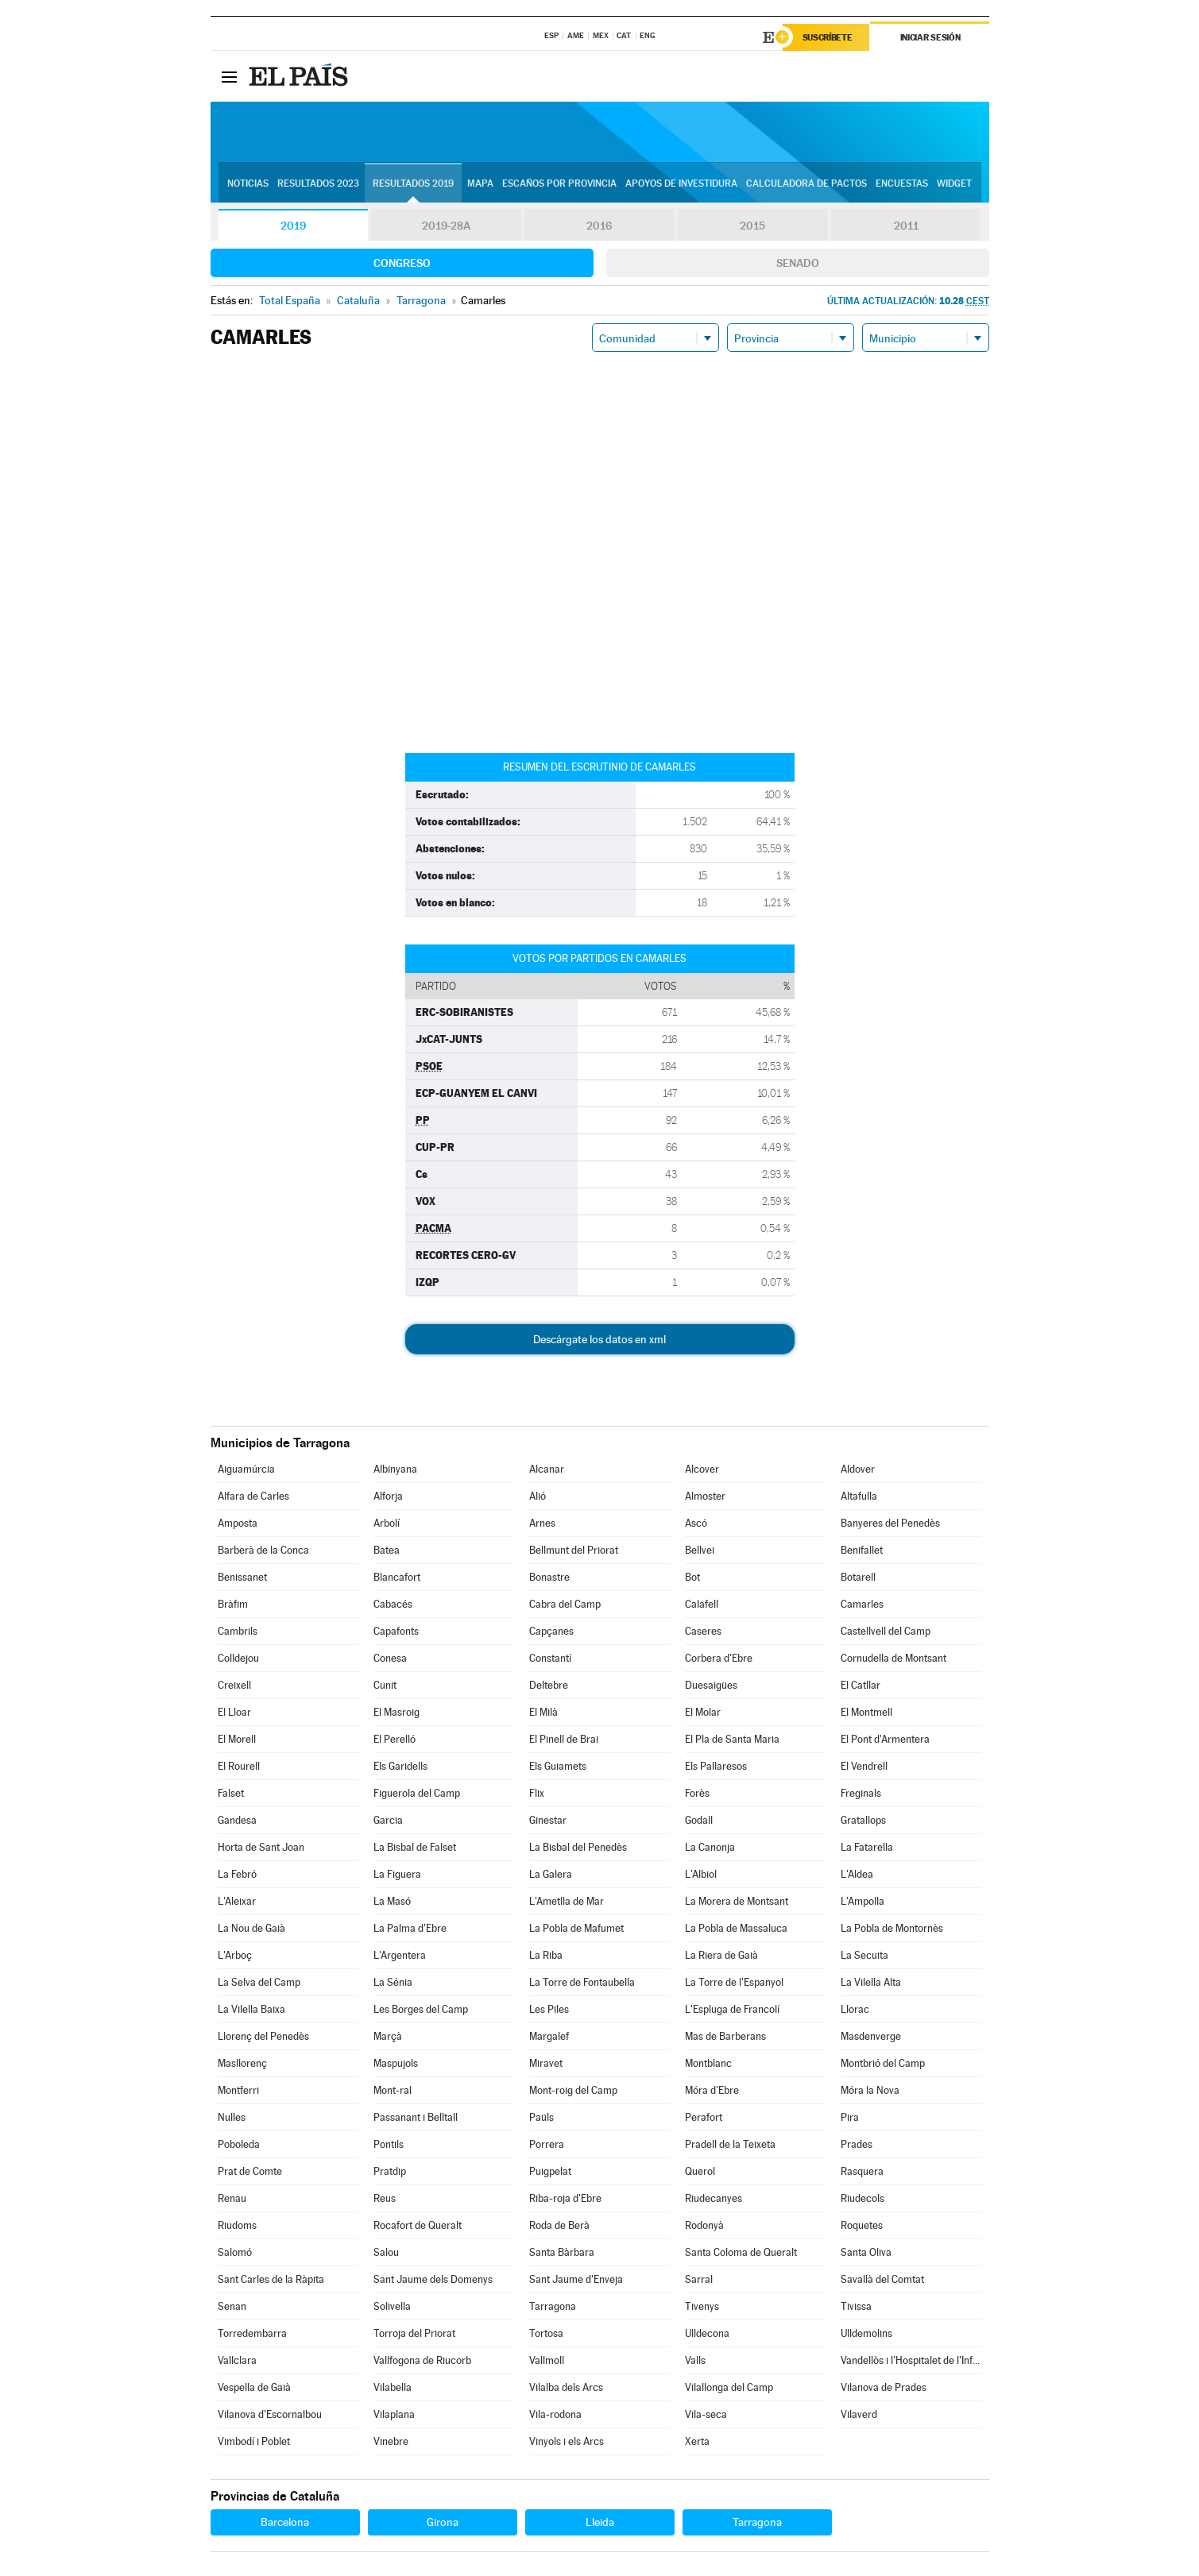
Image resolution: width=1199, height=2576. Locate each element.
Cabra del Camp (565, 1604)
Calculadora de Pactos (806, 183)
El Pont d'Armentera (885, 1739)
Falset (231, 1793)
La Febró (237, 1874)
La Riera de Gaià (721, 1955)
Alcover (702, 1469)
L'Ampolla (862, 1901)
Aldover (858, 1469)
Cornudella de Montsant (893, 1658)
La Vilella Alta (871, 1982)
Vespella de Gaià (254, 2387)
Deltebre (548, 1685)
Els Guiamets (557, 1766)
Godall (699, 1820)
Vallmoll (546, 2360)
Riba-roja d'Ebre (565, 2198)
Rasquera (862, 2171)
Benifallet (862, 1550)
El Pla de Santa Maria (732, 1739)
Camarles (862, 1604)
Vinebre (390, 2441)
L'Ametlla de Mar (566, 1901)
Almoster (705, 1496)
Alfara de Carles (253, 1496)
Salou (386, 2252)
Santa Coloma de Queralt (741, 2252)
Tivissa (856, 2306)
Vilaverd (859, 2414)
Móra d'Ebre (712, 2090)
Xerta (697, 2441)
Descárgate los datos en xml (599, 1339)
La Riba (546, 1955)
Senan (232, 2306)
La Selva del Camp (259, 1982)
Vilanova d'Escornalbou (270, 2414)
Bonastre (549, 1577)
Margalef (549, 2036)
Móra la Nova (870, 2090)
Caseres (703, 1631)
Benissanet (242, 1577)
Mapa (480, 183)
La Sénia (392, 1982)
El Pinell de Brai (563, 1739)
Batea (386, 1550)
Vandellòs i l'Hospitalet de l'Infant (910, 2360)
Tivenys (702, 2306)
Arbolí (386, 1523)
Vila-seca (706, 2414)
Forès (697, 1793)
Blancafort (396, 1577)
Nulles (232, 2117)
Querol (700, 2171)
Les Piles (549, 2009)
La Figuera (397, 1874)
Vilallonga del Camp (729, 2387)
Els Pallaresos (716, 1766)
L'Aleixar (237, 1901)
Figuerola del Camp (416, 1793)
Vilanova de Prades (883, 2387)
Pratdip (389, 2171)
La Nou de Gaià (251, 1928)
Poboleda (239, 2144)
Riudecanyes (713, 2198)
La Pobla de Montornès (892, 1928)
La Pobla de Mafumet (576, 1928)
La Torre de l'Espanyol (734, 1982)
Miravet (546, 2063)
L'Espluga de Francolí (732, 2009)
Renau (232, 2198)
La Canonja (710, 1847)
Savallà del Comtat (882, 2279)
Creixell (234, 1685)
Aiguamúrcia (246, 1469)
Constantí (550, 1658)
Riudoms (237, 2225)
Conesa (390, 1658)
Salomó (235, 2252)
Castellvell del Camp (885, 1631)
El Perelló (394, 1739)
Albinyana (395, 1469)
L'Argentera (399, 1955)
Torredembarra (252, 2333)
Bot (692, 1577)
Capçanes (551, 1631)
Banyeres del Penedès (890, 1523)
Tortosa (546, 2333)
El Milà (543, 1712)
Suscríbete (828, 37)
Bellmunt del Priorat (573, 1550)
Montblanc (708, 2063)
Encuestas (902, 183)
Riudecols (862, 2198)
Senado (797, 263)
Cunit (384, 1685)
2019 (293, 225)
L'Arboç (235, 1955)
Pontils (388, 2144)
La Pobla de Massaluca (736, 1928)
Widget (954, 183)
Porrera (546, 2144)
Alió (537, 1496)
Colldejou (238, 1658)
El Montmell (866, 1712)
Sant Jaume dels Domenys (433, 2279)
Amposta (237, 1523)
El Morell (237, 1739)
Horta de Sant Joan (261, 1847)
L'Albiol (701, 1874)
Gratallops (863, 1820)
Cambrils (237, 1631)
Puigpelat (550, 2171)
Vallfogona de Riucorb (422, 2360)
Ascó (696, 1523)
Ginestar (548, 1820)
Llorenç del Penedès (263, 2036)
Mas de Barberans (725, 2036)
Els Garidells (400, 1766)
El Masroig (396, 1712)
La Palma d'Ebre (410, 1928)
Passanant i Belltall (415, 2117)
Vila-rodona (555, 2414)
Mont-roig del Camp (573, 2090)
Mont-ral (392, 2090)
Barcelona (285, 2522)
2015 (752, 225)
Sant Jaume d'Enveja (576, 2279)
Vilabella (392, 2387)
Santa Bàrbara (561, 2252)
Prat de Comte (250, 2171)
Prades (856, 2144)
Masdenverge (871, 2036)
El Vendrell (864, 1766)
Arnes (542, 1523)
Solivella (392, 2306)
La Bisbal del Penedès (578, 1847)
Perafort (703, 2117)
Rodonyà (704, 2225)
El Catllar (860, 1685)
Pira (850, 2117)
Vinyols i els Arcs (566, 2441)
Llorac (855, 2009)
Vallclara (237, 2360)
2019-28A (446, 225)
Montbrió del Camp (883, 2063)
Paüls (541, 2117)
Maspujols (395, 2063)
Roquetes (862, 2225)
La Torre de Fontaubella (582, 1982)
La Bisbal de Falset (414, 1847)
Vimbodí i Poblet (254, 2441)
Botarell (858, 1577)
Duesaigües (711, 1685)
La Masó (392, 1901)
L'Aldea (857, 1874)
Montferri (238, 2090)
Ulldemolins (866, 2333)
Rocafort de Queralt (417, 2225)
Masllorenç (242, 2063)
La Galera (550, 1874)
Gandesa (237, 1820)
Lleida (600, 2522)
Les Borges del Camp (420, 2009)
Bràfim (233, 1604)
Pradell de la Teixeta (730, 2144)
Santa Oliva (866, 2252)
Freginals (861, 1793)
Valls (695, 2360)
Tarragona (552, 2306)
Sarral (699, 2279)
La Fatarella (867, 1847)
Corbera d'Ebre (718, 1658)
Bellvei (699, 1550)
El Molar (703, 1712)
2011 (906, 225)
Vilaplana (394, 2414)
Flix (536, 1793)
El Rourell (239, 1766)
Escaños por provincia (559, 183)
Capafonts (396, 1631)
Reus (384, 2198)
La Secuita (864, 1955)
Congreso (402, 263)
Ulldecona (707, 2333)
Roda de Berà (559, 2225)
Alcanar (546, 1469)
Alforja (388, 1496)
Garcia (388, 1820)
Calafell (701, 1604)
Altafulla (859, 1496)
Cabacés (392, 1604)
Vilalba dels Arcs (566, 2387)
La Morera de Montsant (736, 1901)
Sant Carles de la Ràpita (271, 2279)
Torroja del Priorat (414, 2333)
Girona (442, 2522)
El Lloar (234, 1712)
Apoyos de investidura (681, 183)
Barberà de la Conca (263, 1550)
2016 (599, 225)
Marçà (387, 2036)
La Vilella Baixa (251, 2009)
